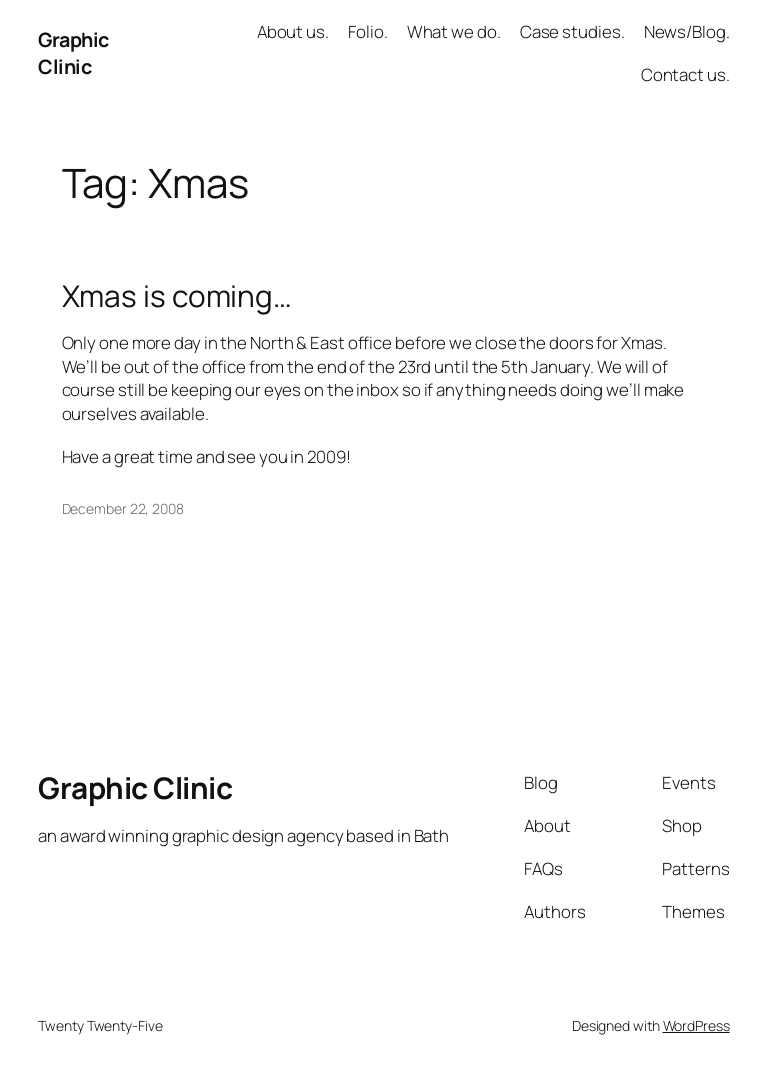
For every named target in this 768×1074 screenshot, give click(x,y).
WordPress (696, 1025)
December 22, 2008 (123, 508)
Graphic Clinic (73, 53)
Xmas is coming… (177, 295)
